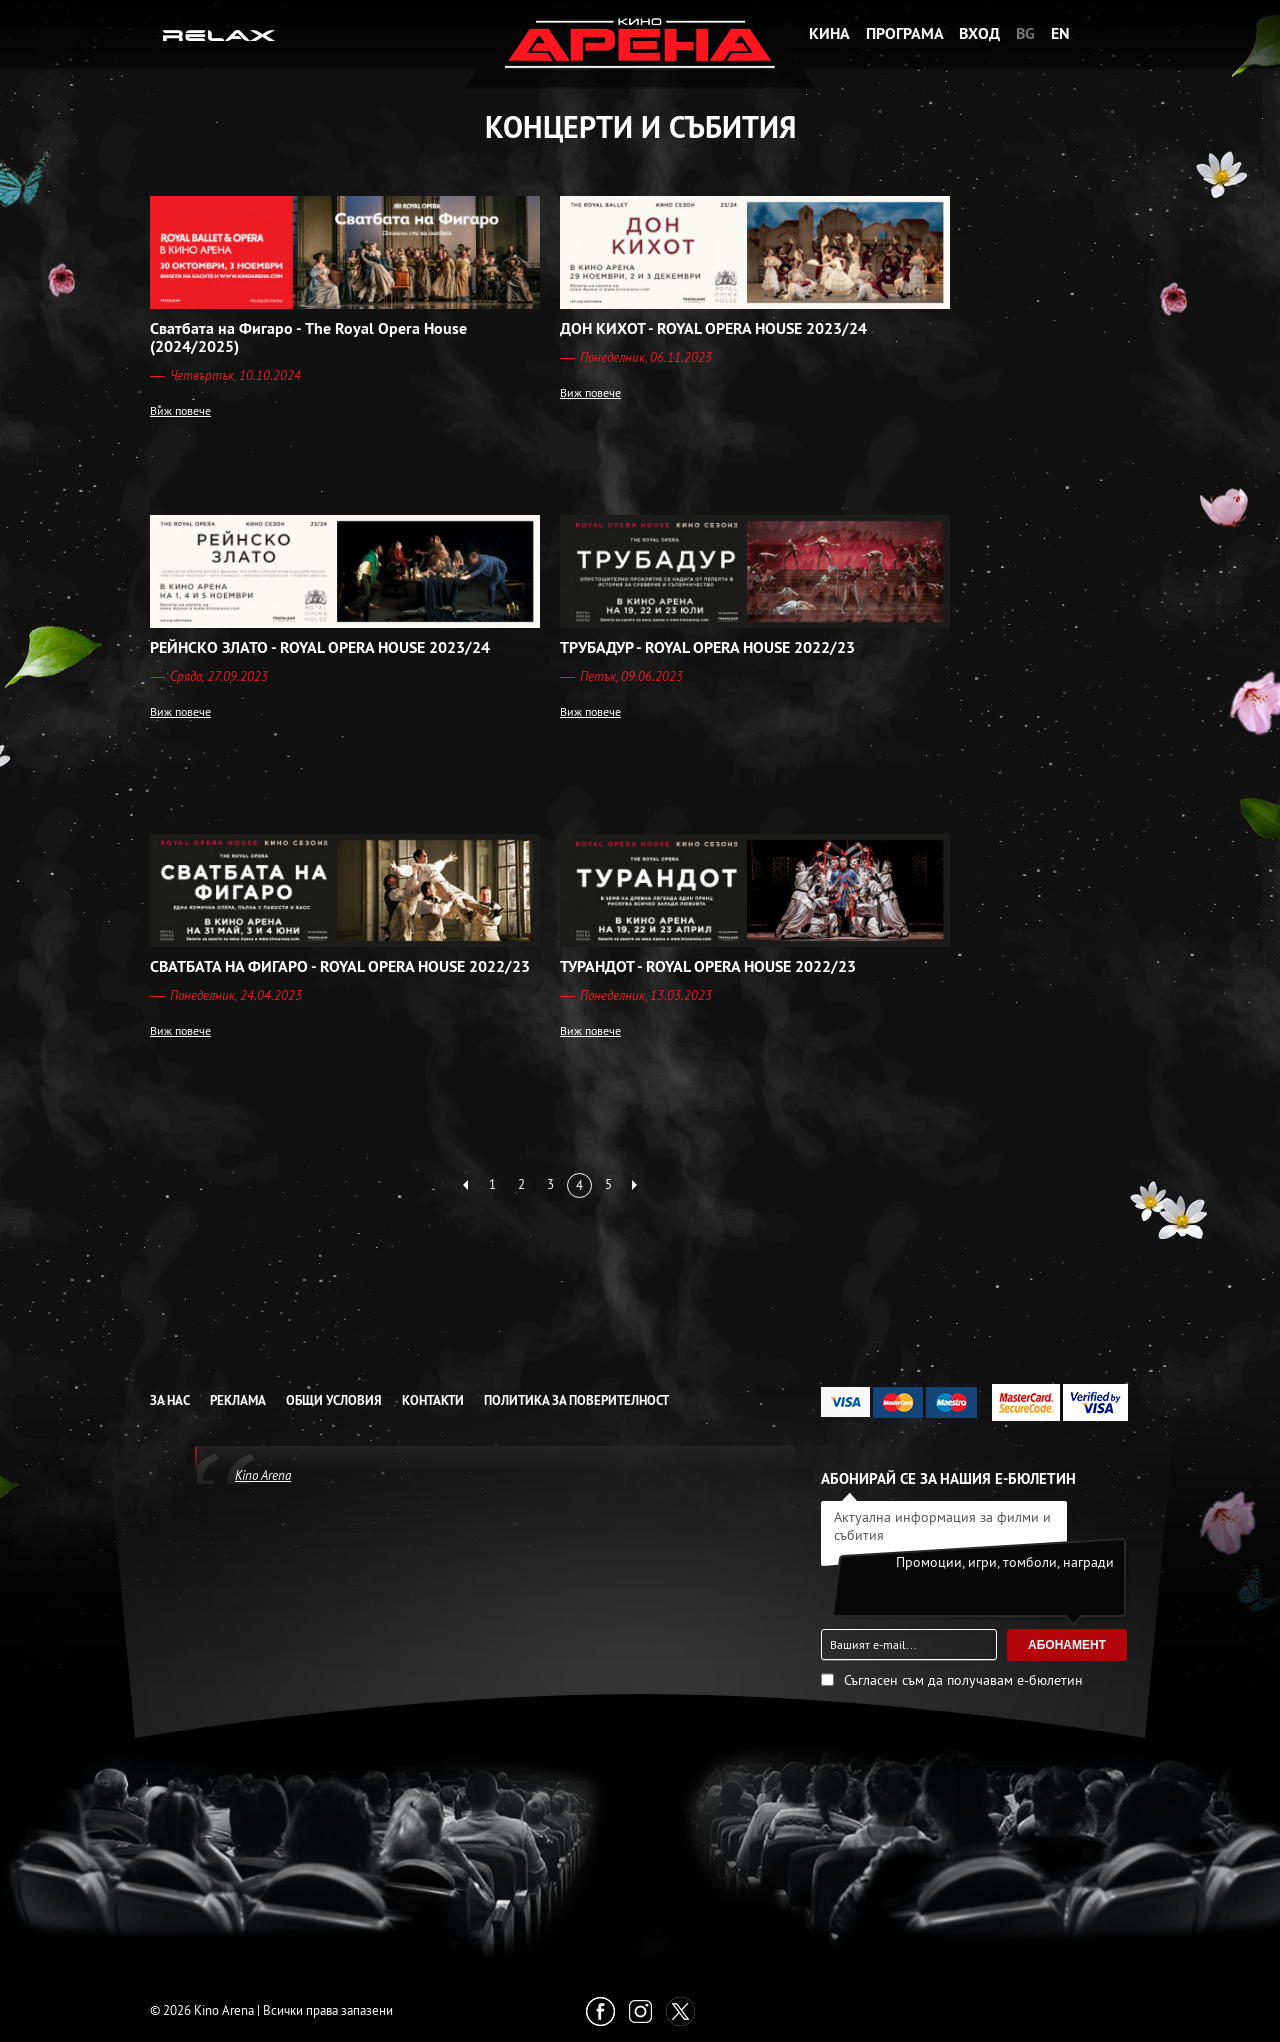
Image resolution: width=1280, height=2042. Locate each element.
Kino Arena (263, 1475)
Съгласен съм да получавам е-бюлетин (963, 1680)
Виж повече (180, 410)
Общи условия (334, 1400)
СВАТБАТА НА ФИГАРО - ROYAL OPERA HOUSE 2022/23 (340, 967)
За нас (170, 1400)
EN (1060, 33)
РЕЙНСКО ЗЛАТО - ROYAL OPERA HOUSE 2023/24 (320, 648)
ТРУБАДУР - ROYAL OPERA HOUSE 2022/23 (707, 648)
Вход (979, 33)
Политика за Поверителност (576, 1400)
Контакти (433, 1400)
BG (1025, 33)
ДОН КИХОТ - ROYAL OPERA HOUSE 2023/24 (713, 329)
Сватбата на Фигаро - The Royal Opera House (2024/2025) (308, 338)
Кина (829, 33)
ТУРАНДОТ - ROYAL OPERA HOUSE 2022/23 (708, 967)
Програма (905, 33)
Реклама (238, 1400)
